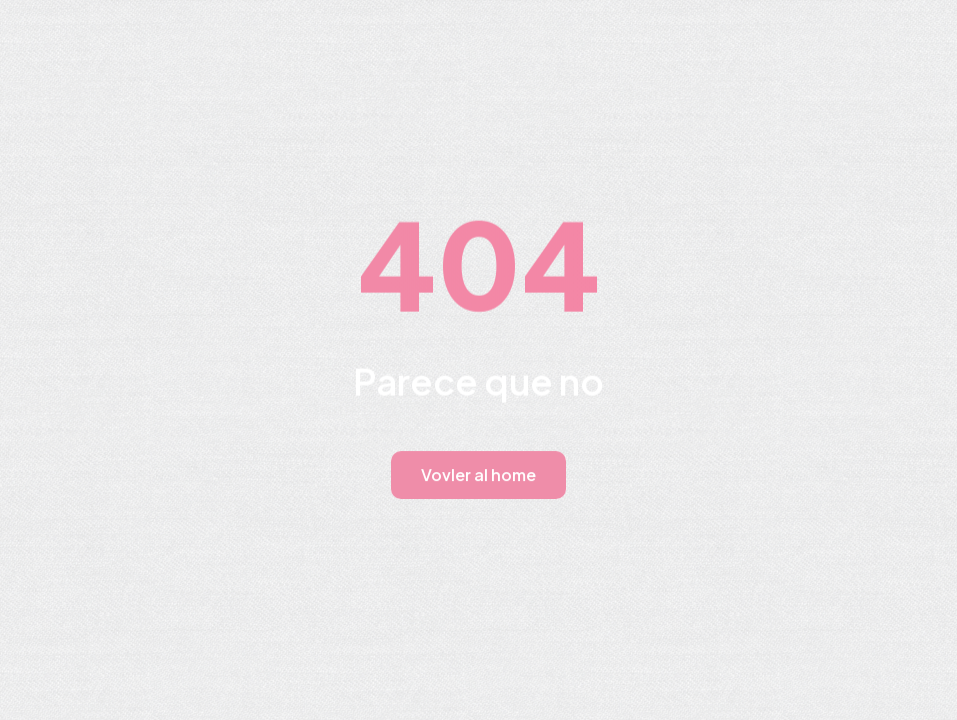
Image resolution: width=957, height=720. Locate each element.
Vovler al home (478, 474)
